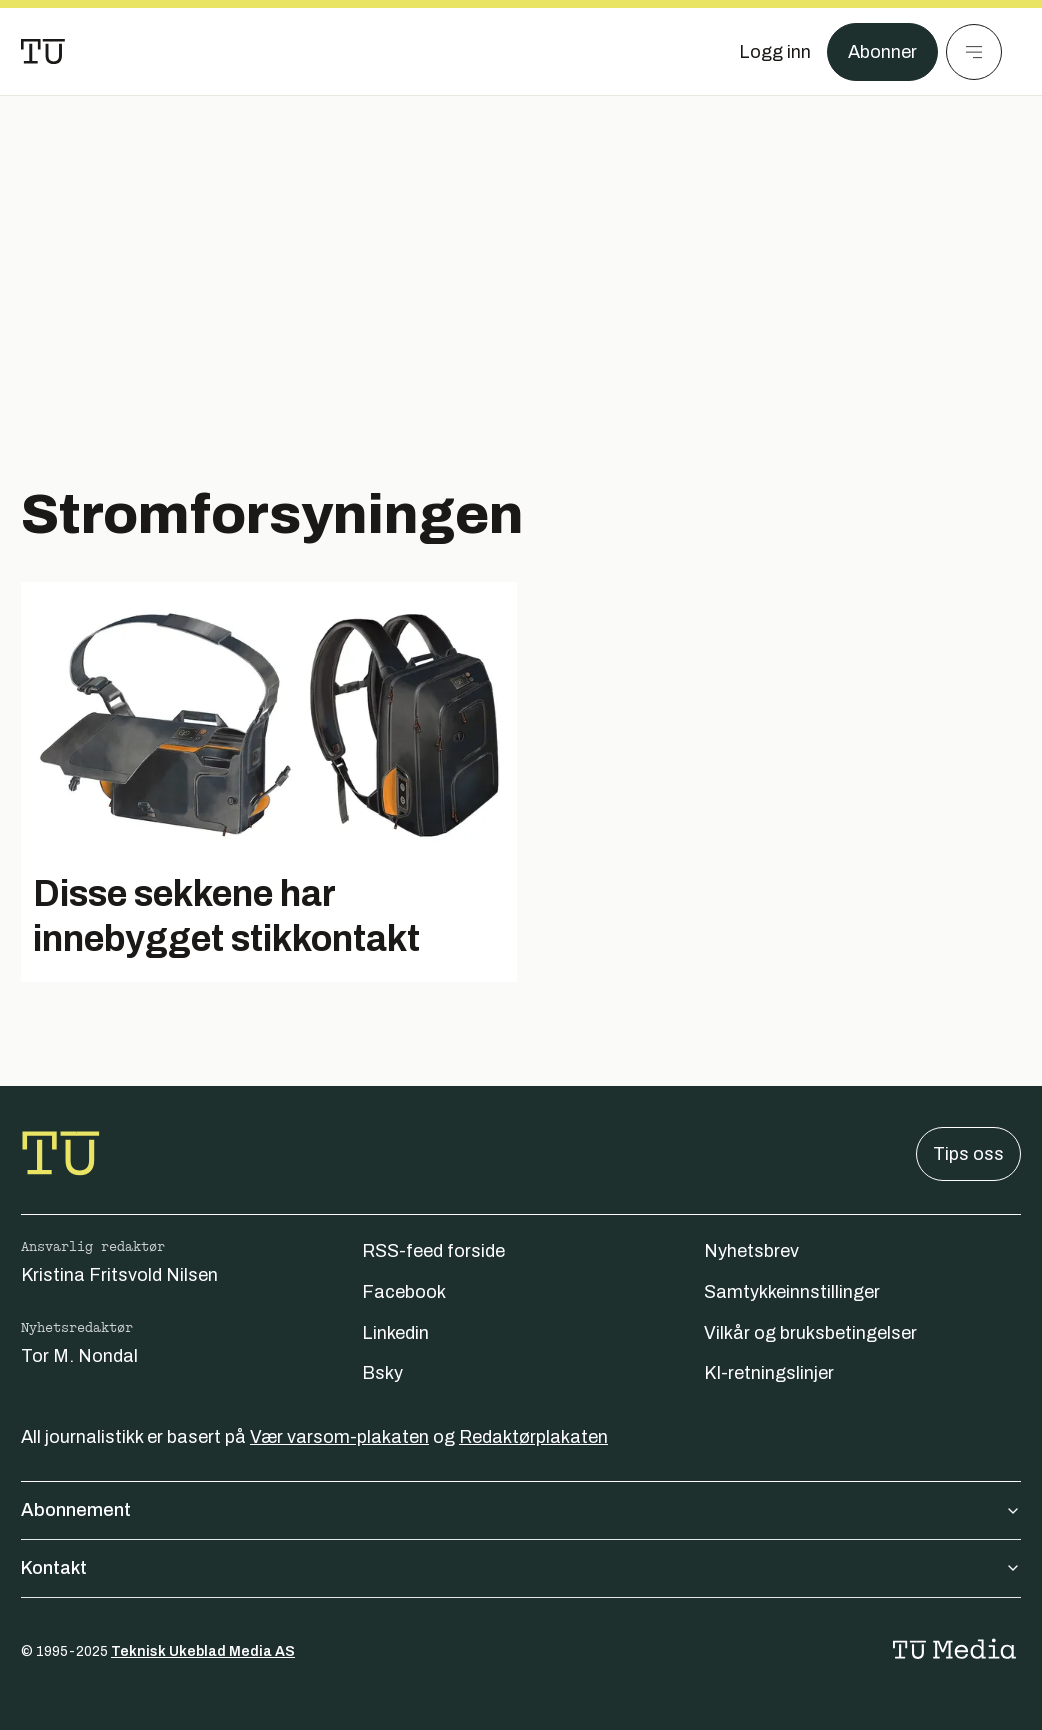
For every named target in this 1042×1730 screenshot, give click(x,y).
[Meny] (974, 52)
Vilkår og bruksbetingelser (810, 1333)
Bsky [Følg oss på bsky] (382, 1373)
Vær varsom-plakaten (339, 1437)
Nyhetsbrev (751, 1251)
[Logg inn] (775, 52)
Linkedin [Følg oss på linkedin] (395, 1333)
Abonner (882, 52)
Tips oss (968, 1154)
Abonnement (521, 1510)
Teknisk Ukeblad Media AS (203, 1651)
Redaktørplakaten (533, 1437)
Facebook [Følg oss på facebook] (404, 1292)
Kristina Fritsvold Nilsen (119, 1275)
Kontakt (521, 1568)
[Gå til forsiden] (43, 52)
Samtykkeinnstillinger (792, 1292)
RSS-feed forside (433, 1251)
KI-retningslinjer (769, 1373)
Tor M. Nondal (79, 1356)
